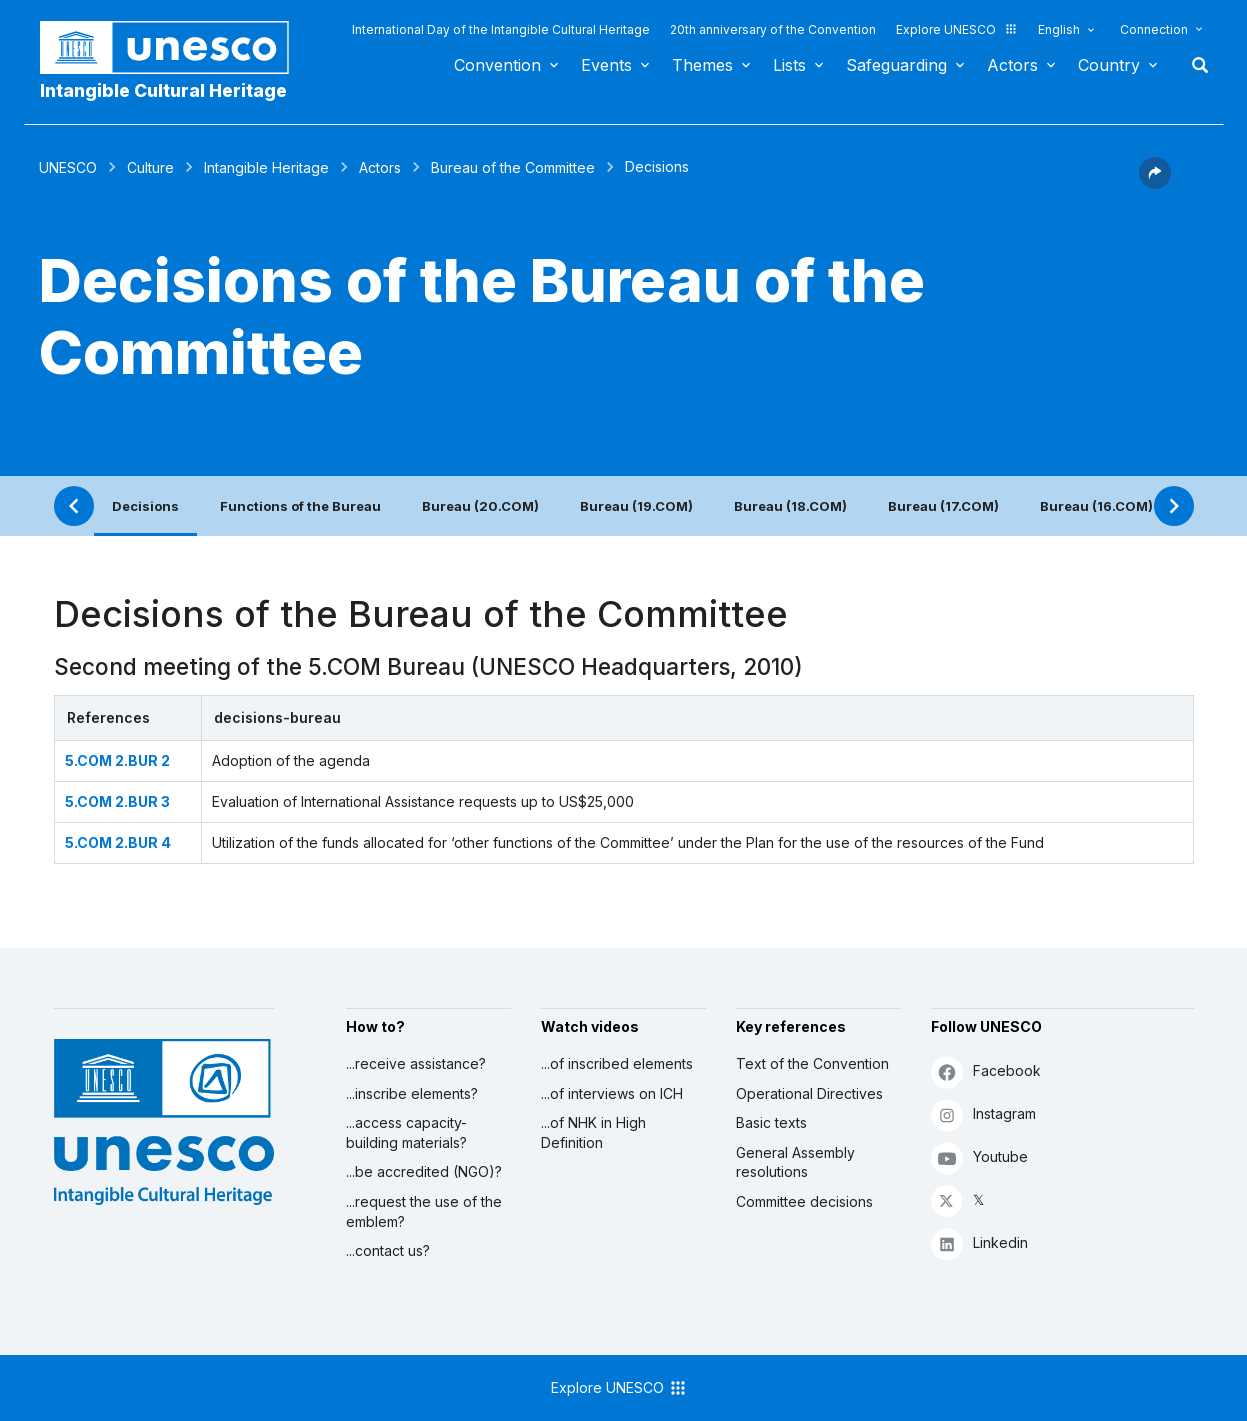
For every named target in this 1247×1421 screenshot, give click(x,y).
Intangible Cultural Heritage (163, 90)
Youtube (979, 1157)
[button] (1155, 183)
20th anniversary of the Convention (773, 29)
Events (606, 65)
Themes (702, 65)
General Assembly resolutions (795, 1162)
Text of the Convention (812, 1063)
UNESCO (68, 167)
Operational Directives (809, 1093)
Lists (789, 65)
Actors (1012, 65)
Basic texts (771, 1122)
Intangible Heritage (266, 167)
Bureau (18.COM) (790, 506)
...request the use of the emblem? (424, 1211)
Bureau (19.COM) (636, 506)
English (1059, 29)
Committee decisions (804, 1201)
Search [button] (1194, 65)
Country (1109, 65)
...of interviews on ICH (612, 1093)
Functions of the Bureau (300, 506)
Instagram (983, 1114)
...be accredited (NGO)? (424, 1171)
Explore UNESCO (957, 29)
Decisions (145, 506)
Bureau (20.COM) (480, 506)
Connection (1154, 29)
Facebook (986, 1071)
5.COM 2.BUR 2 (117, 760)
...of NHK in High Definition (593, 1132)
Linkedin (979, 1243)
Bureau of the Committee (513, 167)
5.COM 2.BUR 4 (118, 842)
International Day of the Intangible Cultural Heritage (501, 29)
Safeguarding (896, 65)
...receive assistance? (416, 1063)
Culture (150, 167)
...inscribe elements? (412, 1093)
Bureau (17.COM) (943, 506)
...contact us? (388, 1250)
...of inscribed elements (617, 1063)
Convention (497, 65)
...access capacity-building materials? (406, 1132)
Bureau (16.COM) (1096, 506)
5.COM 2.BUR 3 (117, 801)
